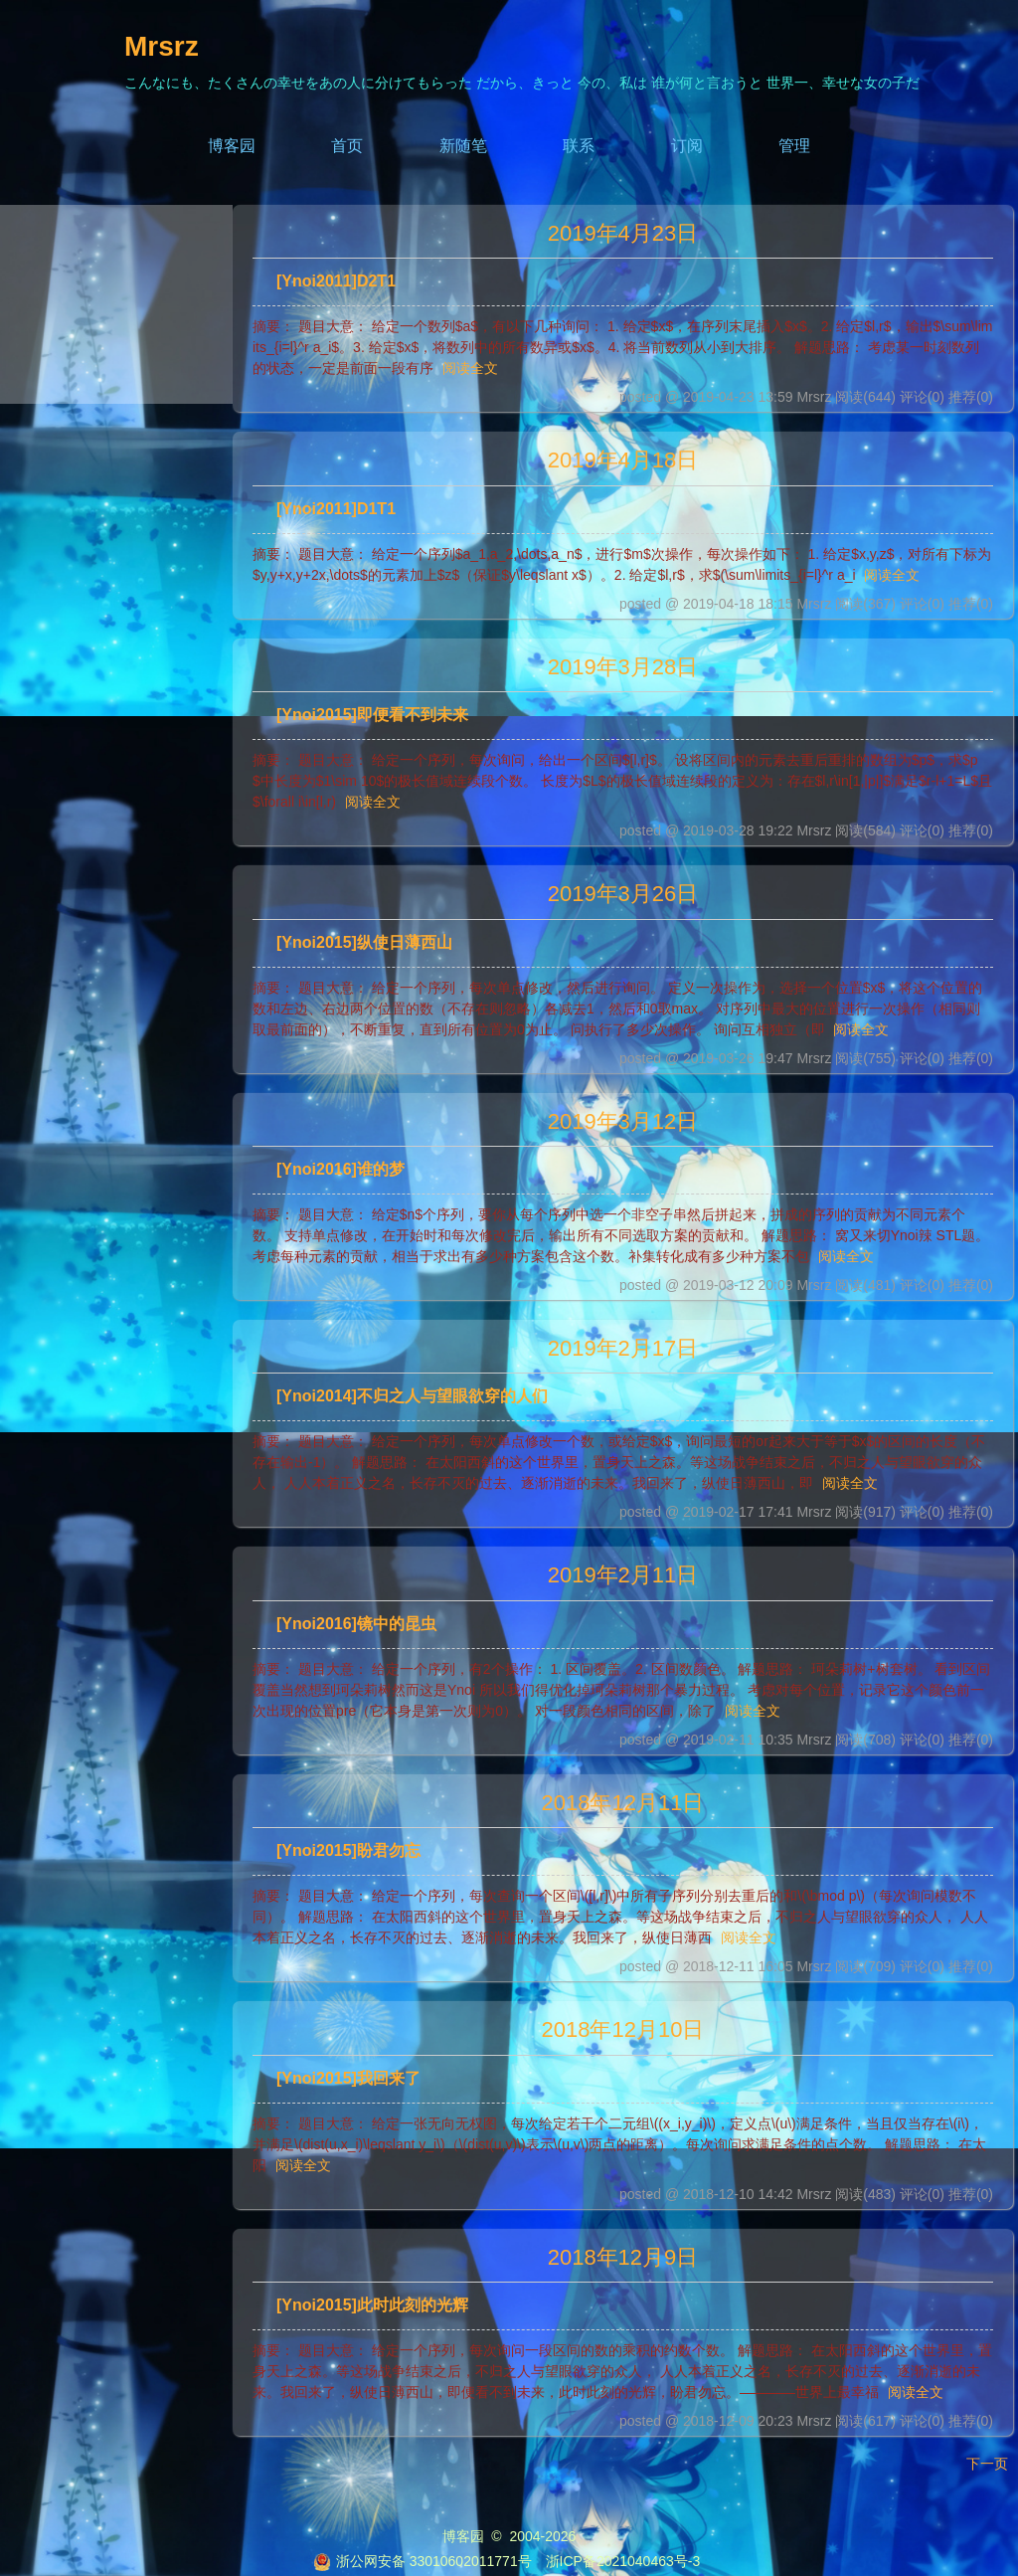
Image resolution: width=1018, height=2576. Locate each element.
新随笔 (463, 145)
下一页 (987, 2464)
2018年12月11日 (623, 1802)
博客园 (231, 145)
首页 (347, 145)
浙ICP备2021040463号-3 (623, 2561)
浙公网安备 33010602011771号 (422, 2561)
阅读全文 (470, 368)
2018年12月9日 (623, 2257)
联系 (578, 145)
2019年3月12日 (623, 1121)
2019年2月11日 (623, 1575)
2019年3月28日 (623, 666)
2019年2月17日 (623, 1348)
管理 (794, 145)
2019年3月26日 (623, 893)
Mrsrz (161, 46)
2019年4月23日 (623, 233)
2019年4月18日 (623, 460)
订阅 (687, 145)
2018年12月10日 (623, 2029)
